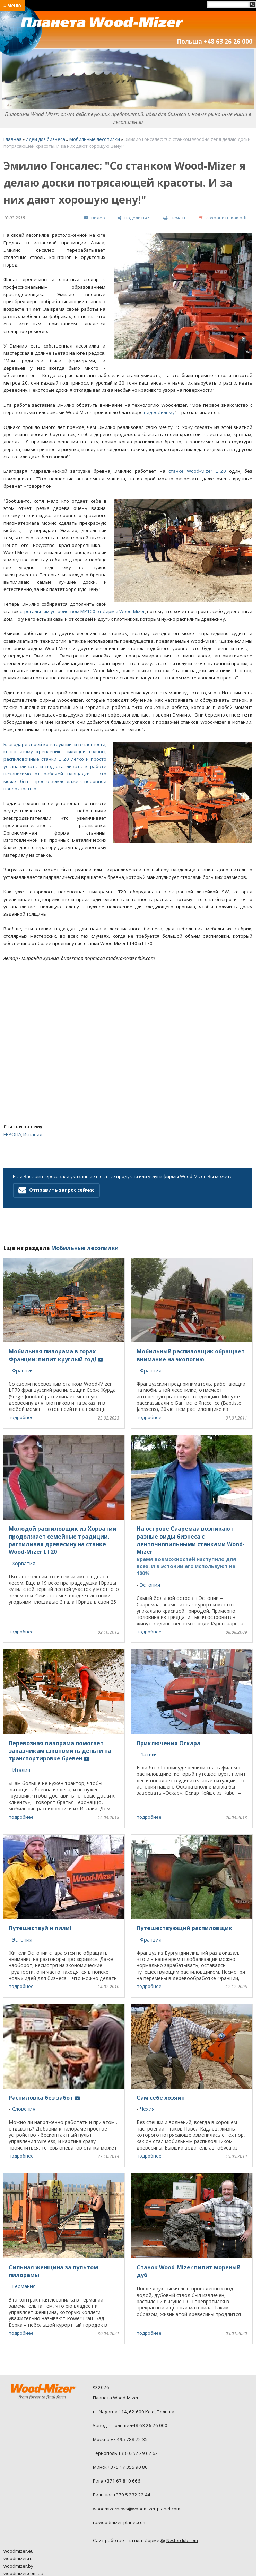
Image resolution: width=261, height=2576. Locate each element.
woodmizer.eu (18, 2551)
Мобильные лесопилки (94, 139)
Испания (32, 1134)
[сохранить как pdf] (222, 218)
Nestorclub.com (182, 2540)
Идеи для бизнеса (45, 139)
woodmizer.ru (18, 2558)
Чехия (147, 2109)
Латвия (149, 1754)
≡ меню (12, 5)
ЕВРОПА (12, 1134)
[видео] (94, 218)
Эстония (150, 1585)
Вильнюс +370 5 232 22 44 (121, 2495)
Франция (23, 1370)
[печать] (174, 218)
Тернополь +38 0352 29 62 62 (125, 2453)
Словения (23, 2109)
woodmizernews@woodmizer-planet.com (136, 2508)
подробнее (21, 1417)
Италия (21, 1770)
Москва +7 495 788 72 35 (120, 2439)
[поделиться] (134, 218)
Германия (24, 2286)
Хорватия (23, 1563)
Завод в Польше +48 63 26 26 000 (130, 2425)
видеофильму (159, 412)
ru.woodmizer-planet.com (120, 2522)
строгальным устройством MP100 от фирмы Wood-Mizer (82, 611)
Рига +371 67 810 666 (116, 2481)
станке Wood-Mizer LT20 (197, 471)
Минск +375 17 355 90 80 (120, 2467)
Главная (12, 139)
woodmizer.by (18, 2566)
